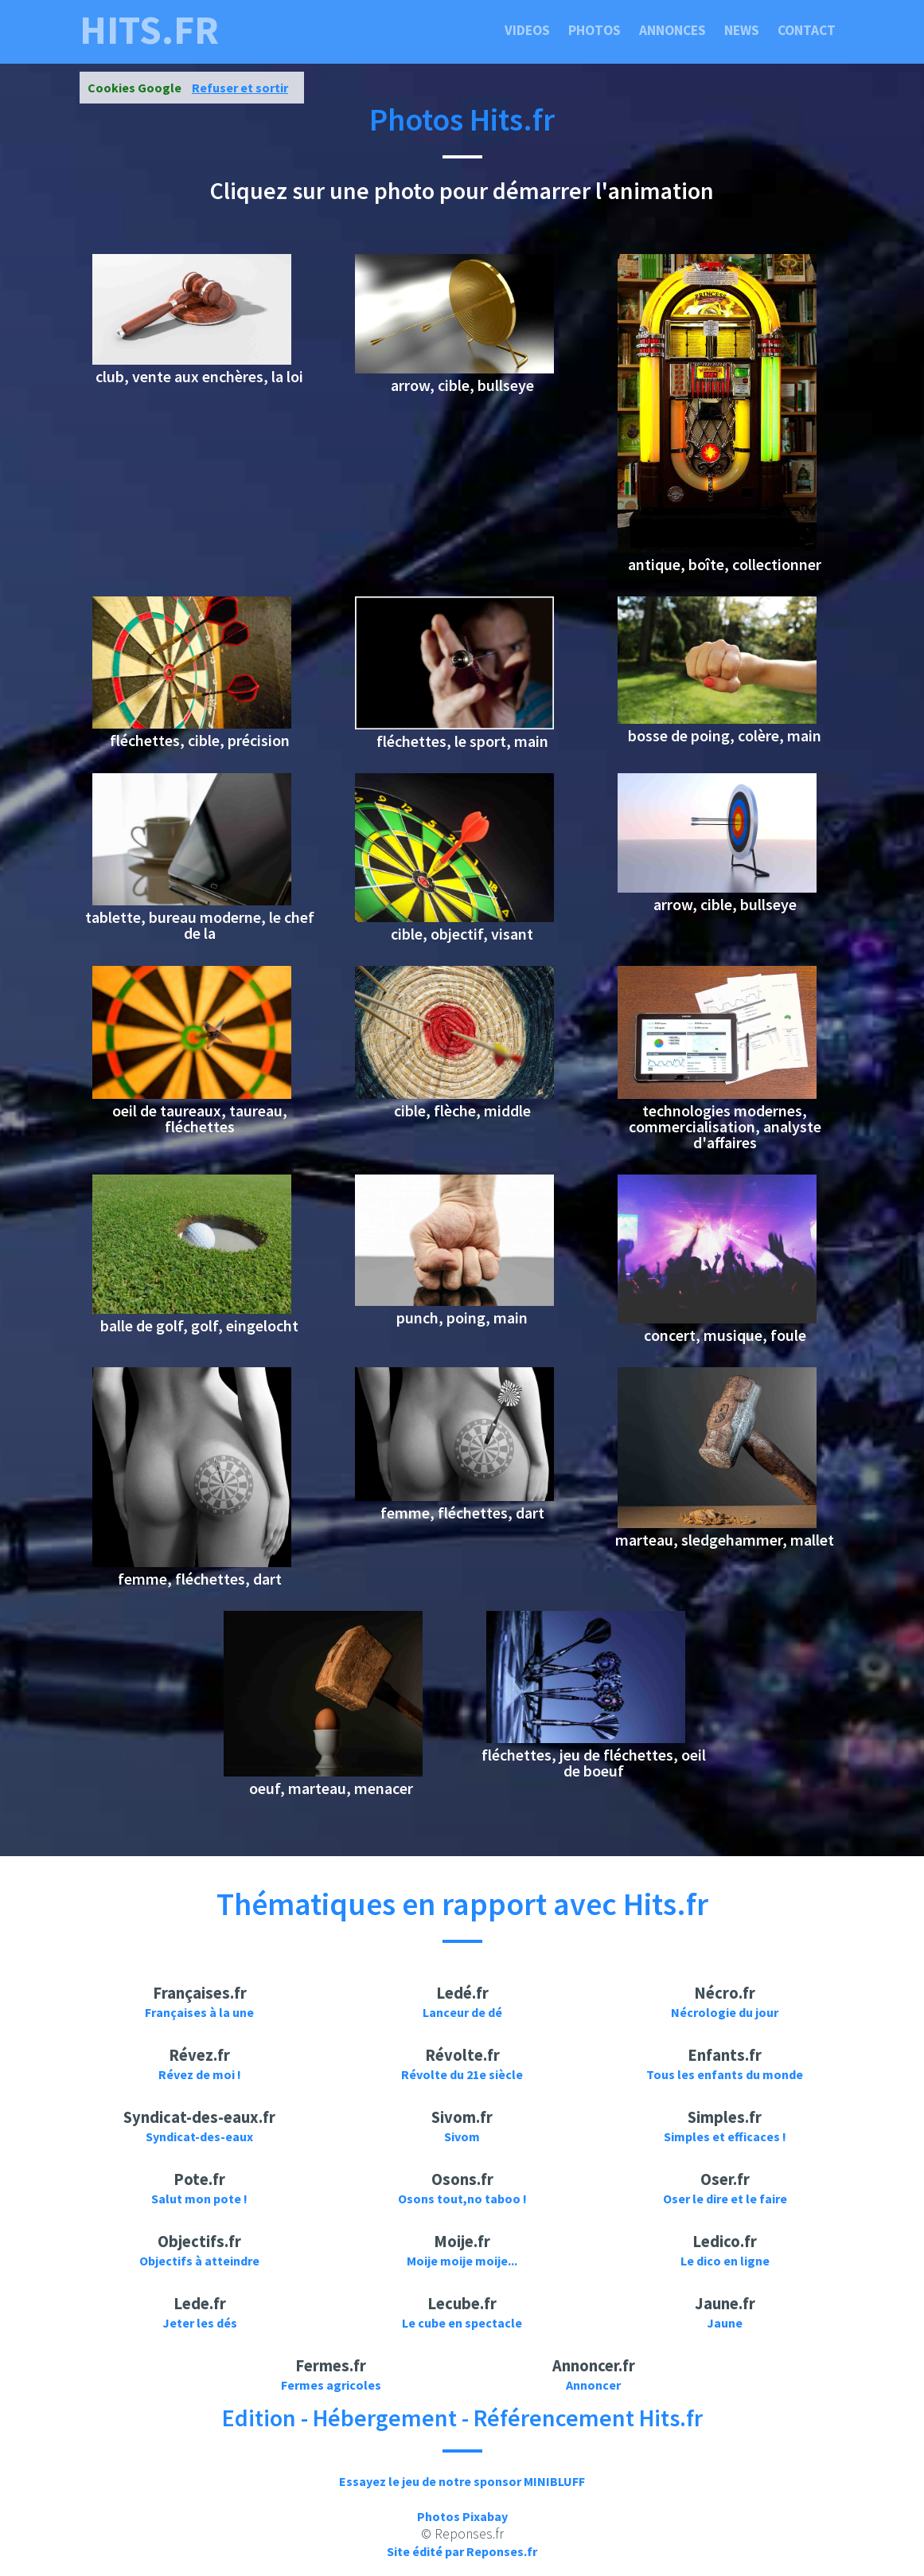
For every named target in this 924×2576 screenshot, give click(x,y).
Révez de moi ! (199, 2074)
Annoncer (593, 2385)
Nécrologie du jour (724, 2012)
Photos (594, 30)
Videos (527, 30)
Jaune (725, 2323)
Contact (807, 30)
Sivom (462, 2136)
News (741, 30)
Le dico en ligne (725, 2261)
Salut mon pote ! (199, 2199)
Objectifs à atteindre (199, 2261)
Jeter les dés (199, 2323)
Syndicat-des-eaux (199, 2136)
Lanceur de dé (462, 2012)
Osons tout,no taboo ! (462, 2199)
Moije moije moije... (462, 2261)
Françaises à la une (199, 2012)
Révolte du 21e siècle (462, 2074)
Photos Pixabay (462, 2516)
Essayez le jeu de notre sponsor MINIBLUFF (462, 2481)
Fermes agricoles (331, 2385)
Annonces (672, 30)
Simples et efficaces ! (725, 2136)
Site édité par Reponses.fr (462, 2551)
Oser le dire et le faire (725, 2199)
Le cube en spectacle (462, 2323)
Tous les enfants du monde (724, 2074)
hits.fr (149, 30)
